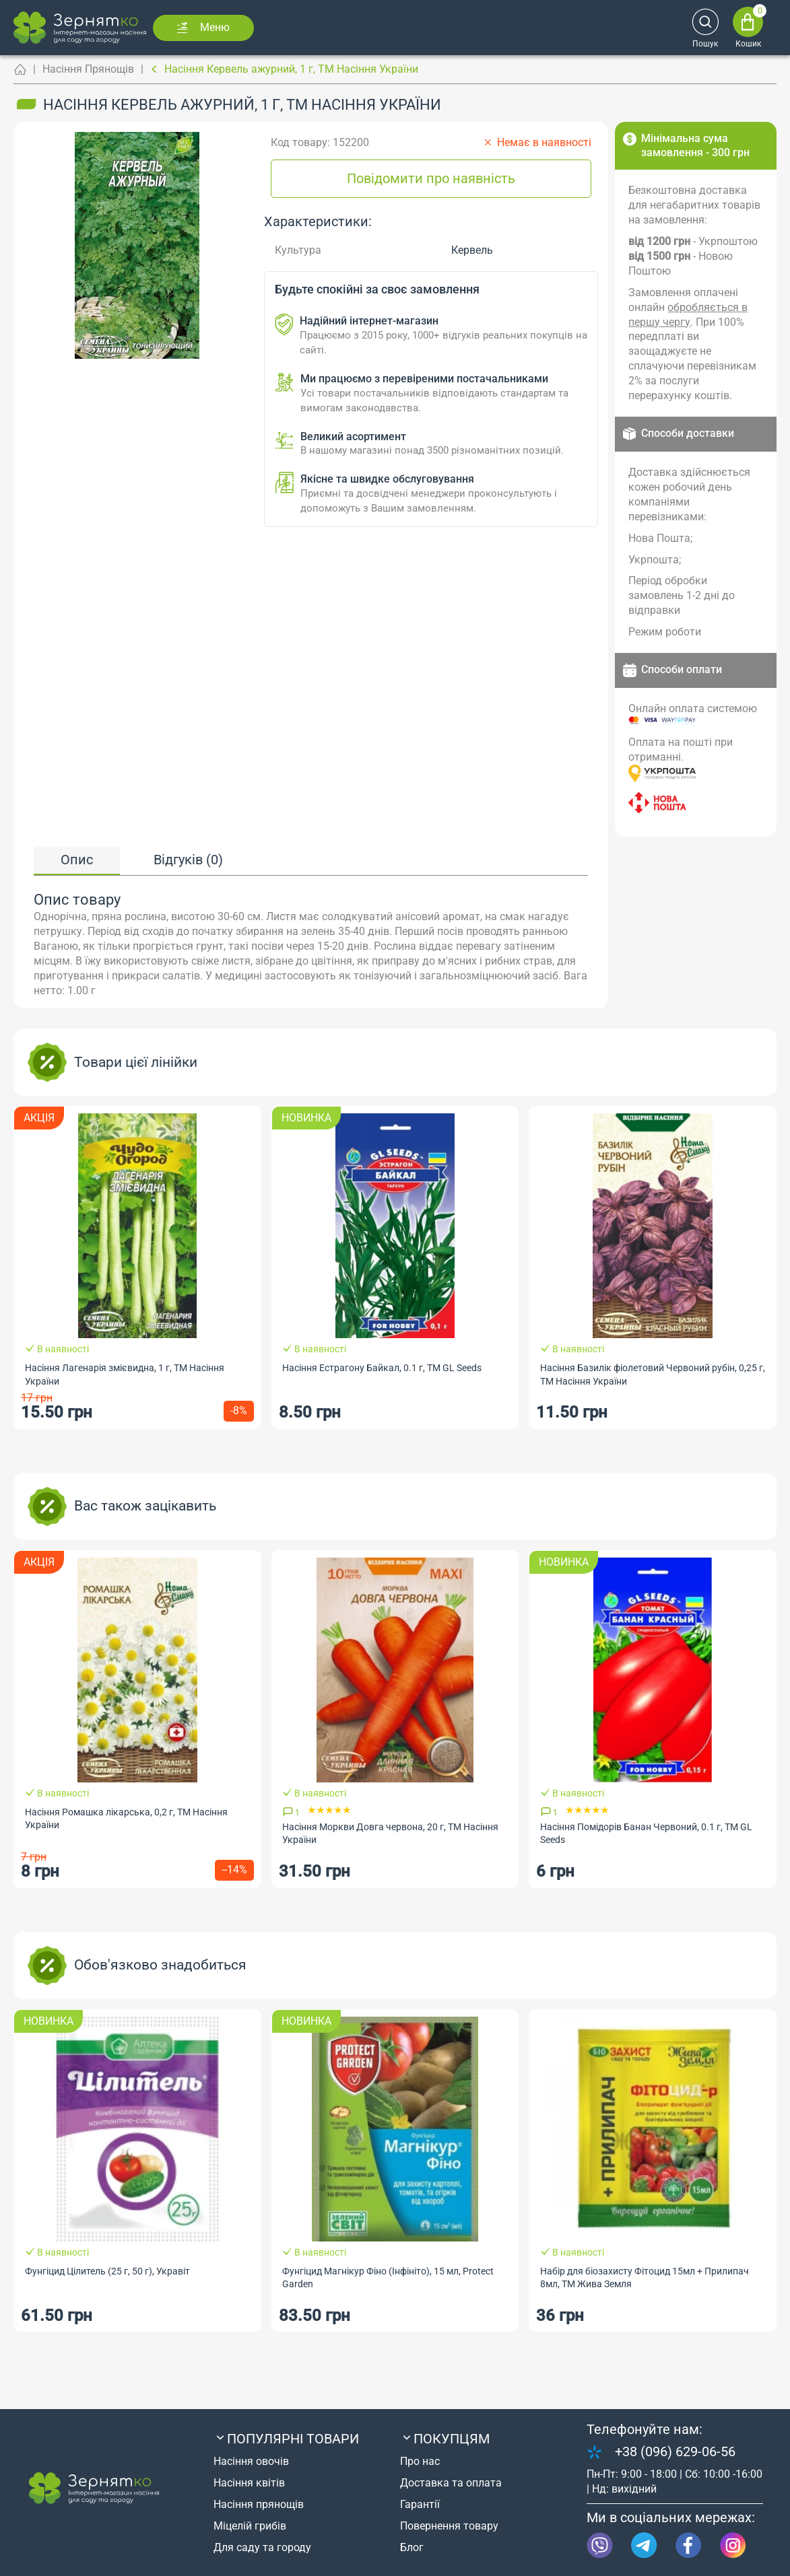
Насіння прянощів (258, 2504)
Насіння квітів (249, 2482)
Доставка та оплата (451, 2482)
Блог (412, 2547)
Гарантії (420, 2504)
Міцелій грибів (249, 2525)
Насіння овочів (251, 2461)
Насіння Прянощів (88, 69)
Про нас (420, 2461)
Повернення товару (449, 2525)
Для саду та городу (262, 2547)
